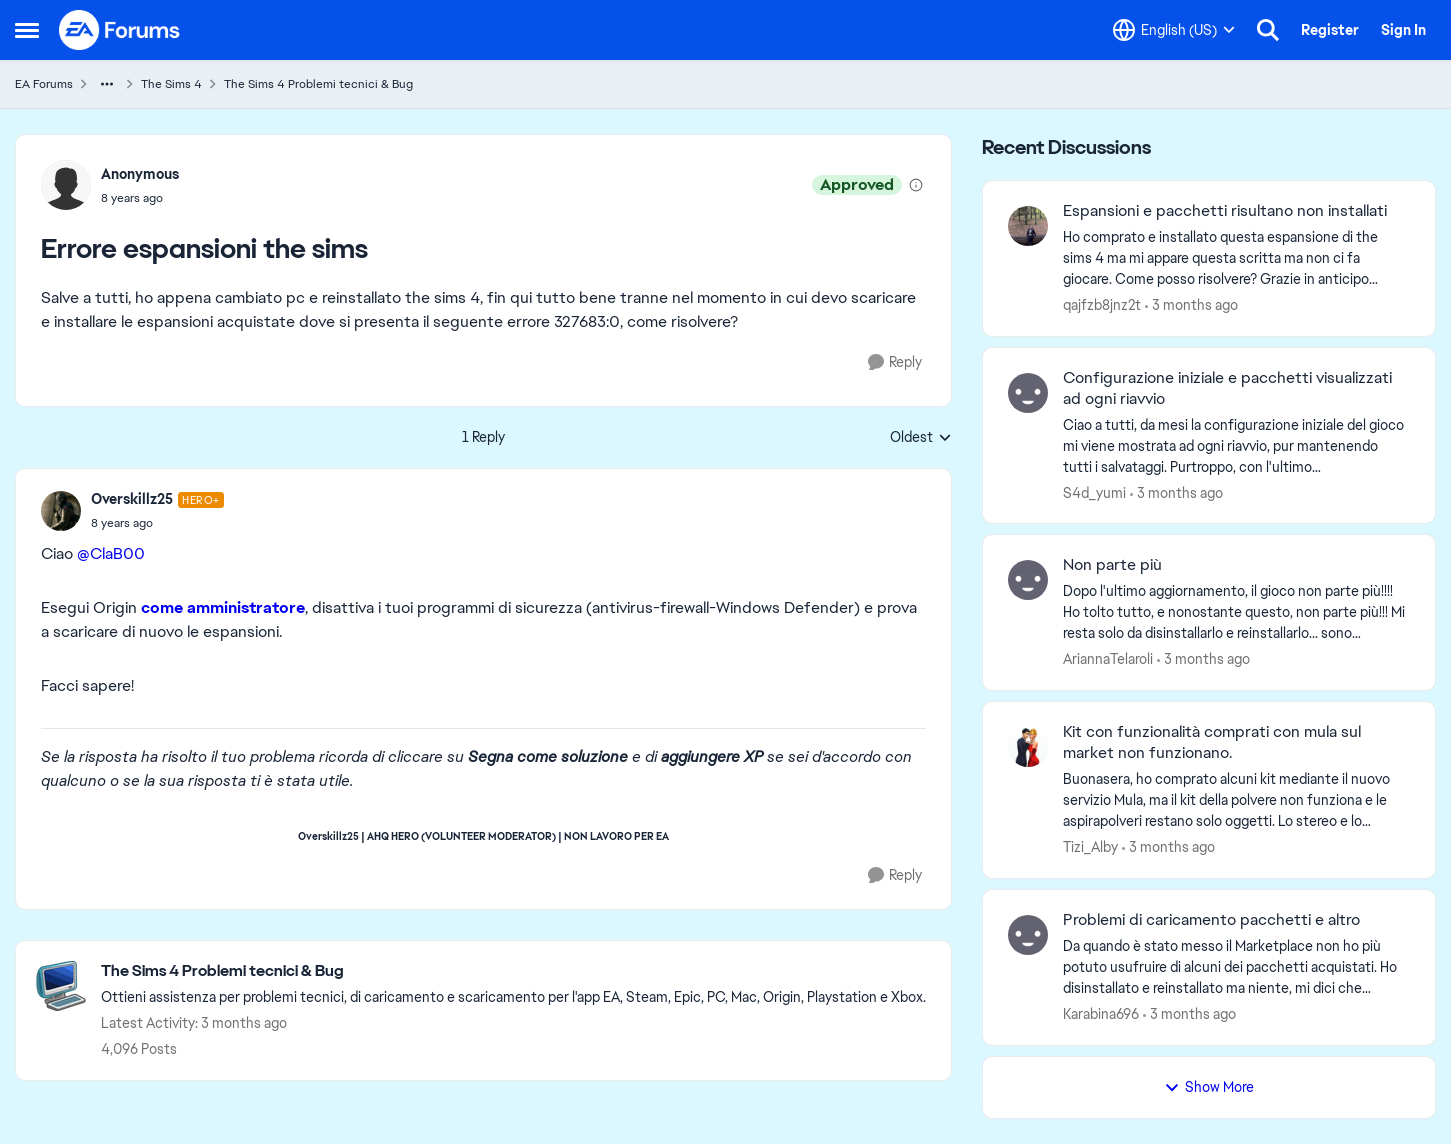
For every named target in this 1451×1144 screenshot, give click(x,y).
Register (1330, 30)
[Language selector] (1174, 30)
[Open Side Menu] (27, 30)
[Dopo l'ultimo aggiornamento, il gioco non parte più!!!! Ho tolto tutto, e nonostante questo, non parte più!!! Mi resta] (1236, 612)
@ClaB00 (111, 553)
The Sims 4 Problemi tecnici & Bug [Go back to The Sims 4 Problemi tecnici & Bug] (318, 84)
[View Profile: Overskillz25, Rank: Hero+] (61, 511)
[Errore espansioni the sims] (157, 523)
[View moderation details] (916, 185)
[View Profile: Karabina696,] (1028, 935)
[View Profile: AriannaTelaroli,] (1028, 580)
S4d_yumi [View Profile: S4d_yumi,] (1094, 492)
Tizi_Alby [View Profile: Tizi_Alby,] (1090, 847)
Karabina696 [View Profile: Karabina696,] (1101, 1014)
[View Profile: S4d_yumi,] (1028, 393)
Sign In (1403, 30)
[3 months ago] (1191, 305)
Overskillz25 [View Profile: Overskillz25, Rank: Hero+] (132, 499)
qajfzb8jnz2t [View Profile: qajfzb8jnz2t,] (1102, 305)
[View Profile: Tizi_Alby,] (1028, 747)
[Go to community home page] (120, 30)
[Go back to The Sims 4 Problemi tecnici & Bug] (513, 971)
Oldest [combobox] (921, 438)
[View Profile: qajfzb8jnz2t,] (1028, 226)
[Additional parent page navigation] (107, 84)
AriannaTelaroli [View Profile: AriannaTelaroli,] (1108, 659)
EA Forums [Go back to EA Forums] (44, 84)
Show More (1209, 1087)
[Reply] (895, 362)
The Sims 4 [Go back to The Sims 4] (171, 84)
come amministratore (223, 607)
